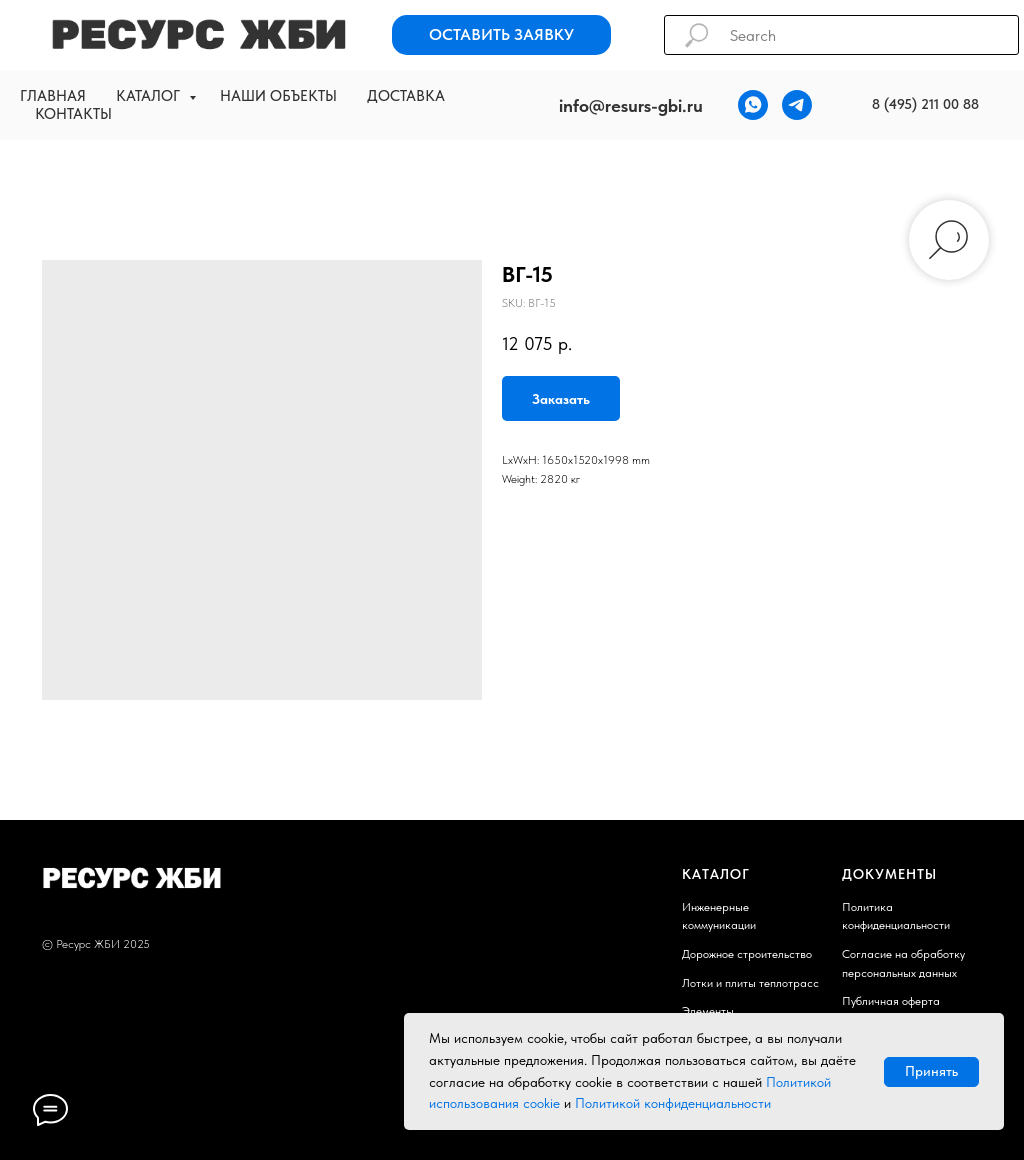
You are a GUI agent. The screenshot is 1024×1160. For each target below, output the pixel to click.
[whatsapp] (753, 105)
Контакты (73, 114)
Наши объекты (278, 96)
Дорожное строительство (747, 954)
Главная (53, 96)
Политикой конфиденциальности (673, 1103)
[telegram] (797, 105)
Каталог (150, 96)
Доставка (406, 96)
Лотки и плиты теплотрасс (750, 983)
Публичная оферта (891, 1001)
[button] (501, 35)
